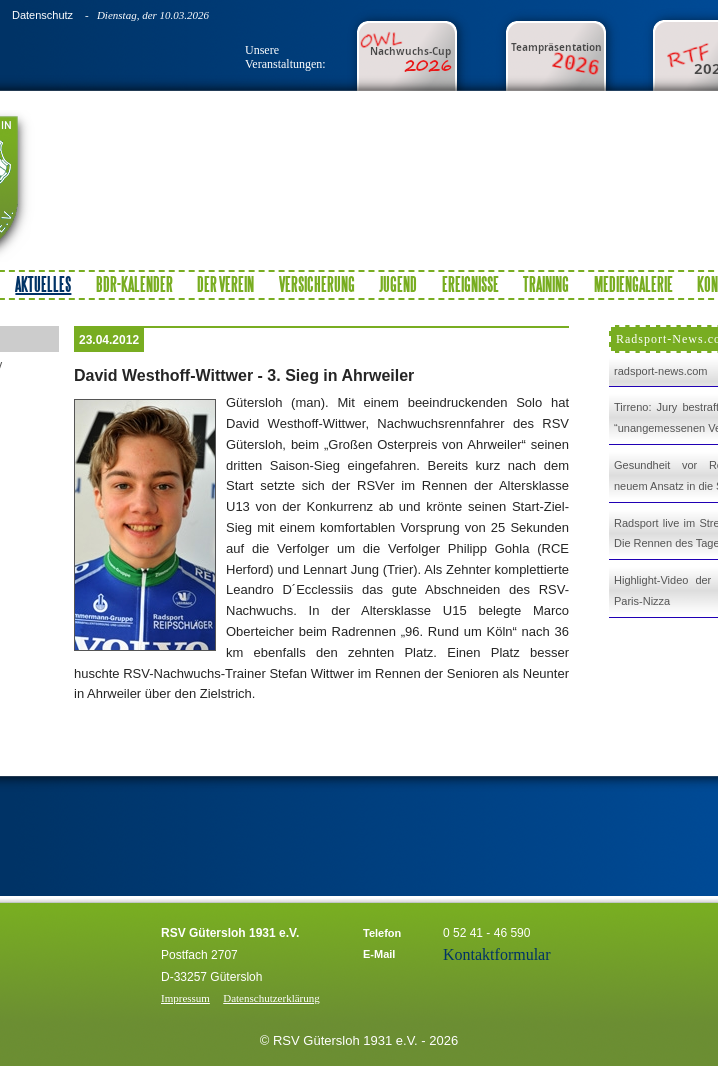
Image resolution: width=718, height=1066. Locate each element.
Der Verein (225, 284)
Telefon (382, 933)
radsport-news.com (661, 371)
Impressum (185, 998)
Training (546, 284)
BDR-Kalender (134, 284)
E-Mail (379, 954)
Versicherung (317, 284)
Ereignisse (470, 284)
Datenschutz (42, 15)
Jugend (398, 284)
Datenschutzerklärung (271, 998)
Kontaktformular (497, 954)
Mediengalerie (633, 284)
